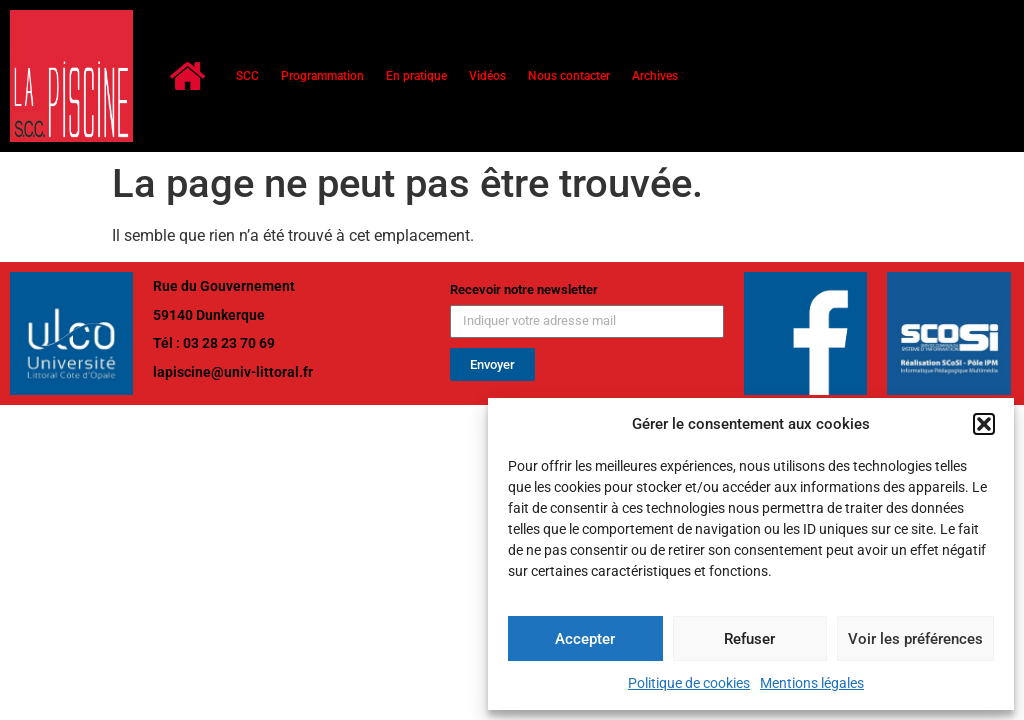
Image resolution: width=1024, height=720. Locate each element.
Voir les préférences (915, 639)
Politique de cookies (689, 683)
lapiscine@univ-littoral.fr (233, 372)
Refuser (749, 639)
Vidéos (487, 76)
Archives (655, 76)
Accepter (585, 639)
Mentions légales (812, 683)
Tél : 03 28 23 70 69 (214, 343)
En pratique (416, 76)
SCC (247, 76)
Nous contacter (569, 76)
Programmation (322, 76)
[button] (984, 424)
